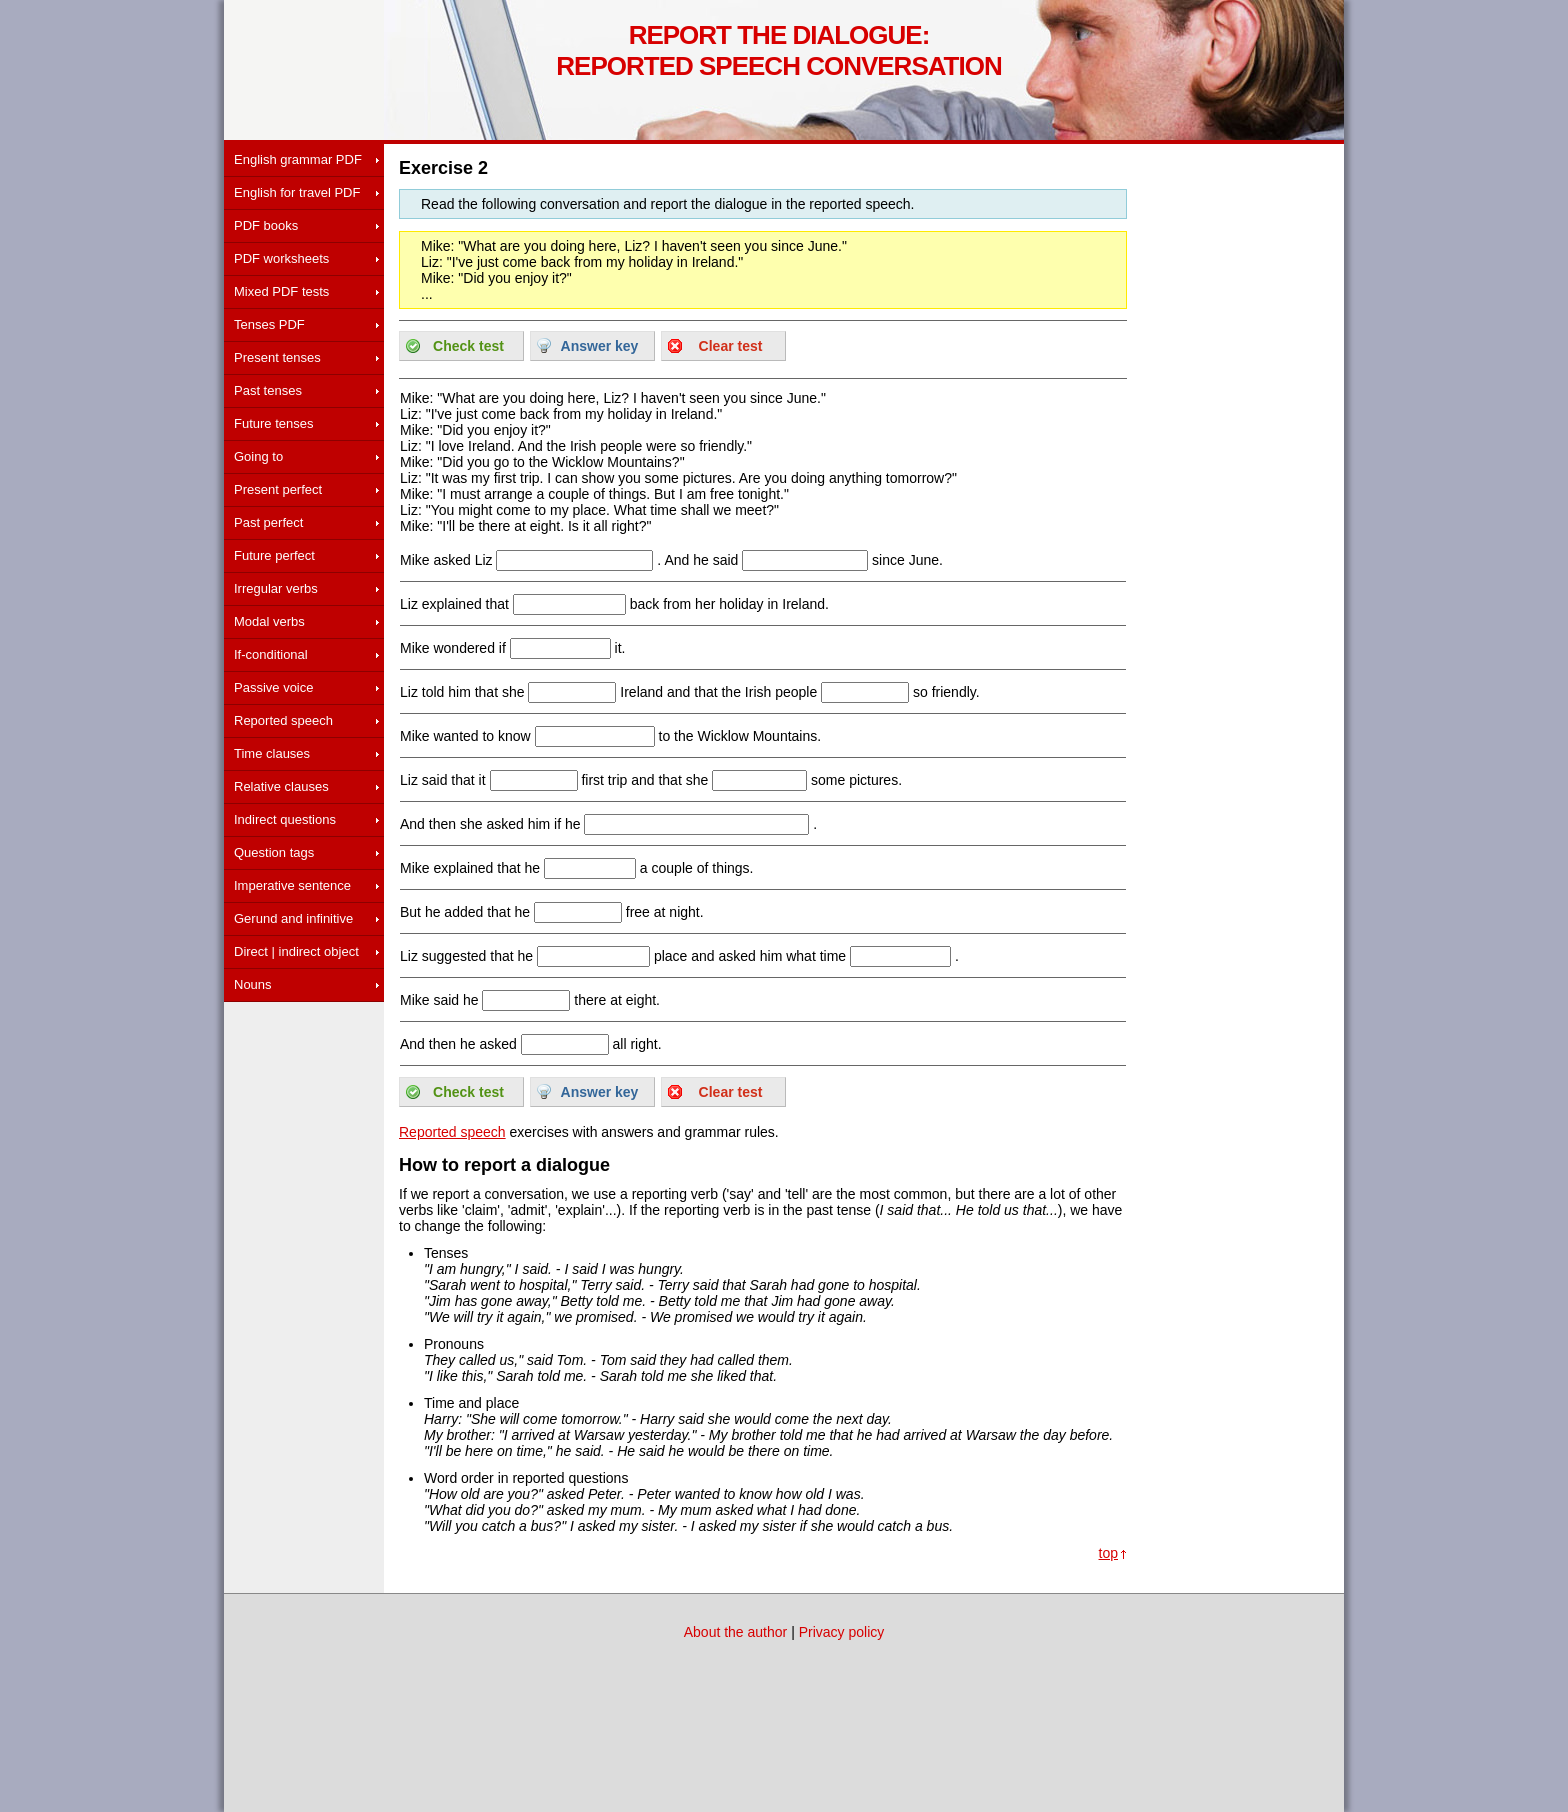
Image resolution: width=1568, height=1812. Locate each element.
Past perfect (268, 522)
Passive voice (273, 687)
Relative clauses (281, 786)
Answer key (600, 346)
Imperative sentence (292, 885)
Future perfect (274, 555)
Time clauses (272, 753)
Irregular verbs (276, 588)
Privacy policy (842, 1632)
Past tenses (268, 390)
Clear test (731, 346)
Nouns (253, 984)
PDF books (266, 225)
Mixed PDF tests (281, 291)
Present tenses (277, 357)
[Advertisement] (304, 1145)
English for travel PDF (297, 192)
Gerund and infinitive (293, 918)
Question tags (274, 852)
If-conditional (271, 654)
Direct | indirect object (296, 951)
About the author (736, 1632)
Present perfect (278, 489)
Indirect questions (285, 819)
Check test (468, 346)
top (1108, 1553)
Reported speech (283, 720)
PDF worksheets (281, 258)
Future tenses (274, 423)
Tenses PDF (269, 324)
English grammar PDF (298, 159)
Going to (258, 456)
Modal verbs (269, 621)
